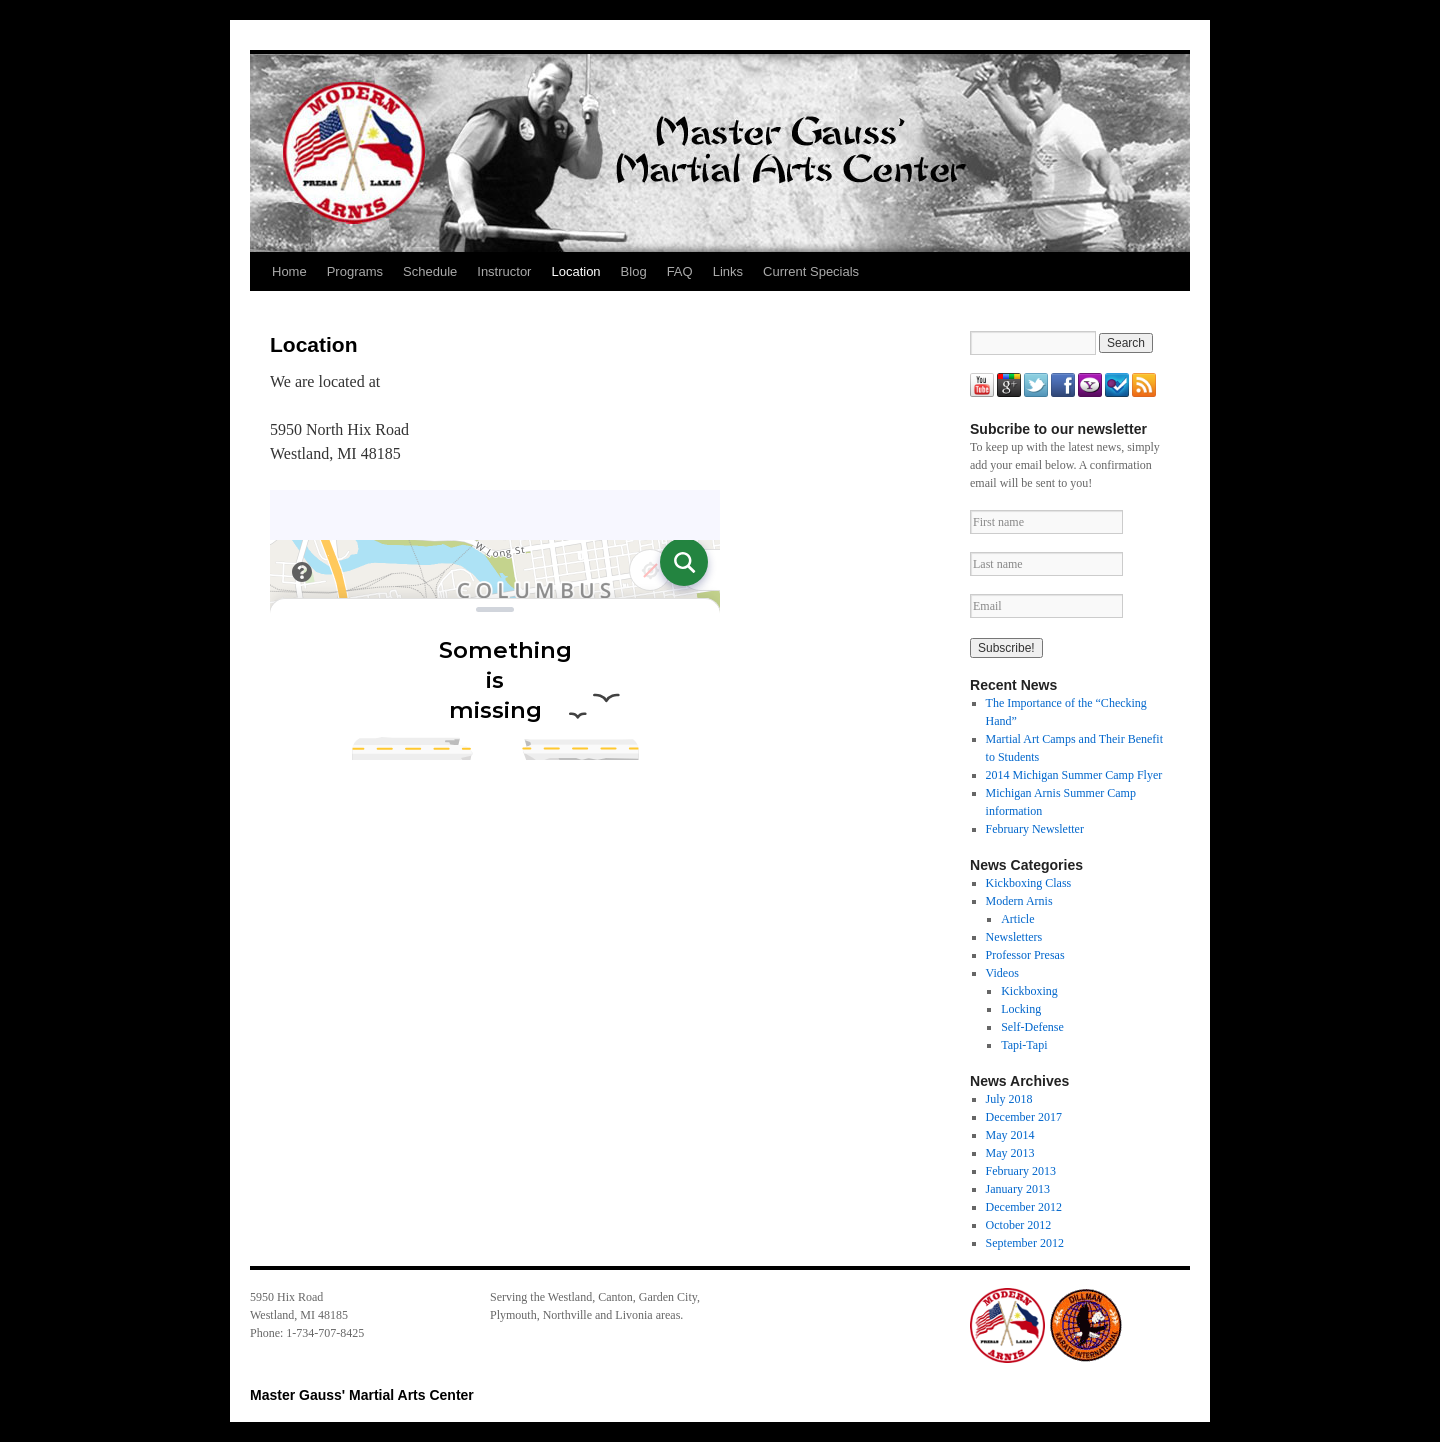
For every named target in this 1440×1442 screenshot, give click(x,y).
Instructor (504, 271)
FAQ (680, 271)
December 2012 (1024, 1207)
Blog (634, 271)
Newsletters (1014, 937)
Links (728, 271)
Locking (1021, 1009)
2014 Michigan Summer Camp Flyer (1074, 775)
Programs (355, 271)
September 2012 (1025, 1243)
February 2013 (1021, 1171)
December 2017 (1024, 1117)
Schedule (430, 271)
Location (575, 271)
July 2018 (1009, 1099)
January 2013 (1018, 1189)
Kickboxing (1029, 991)
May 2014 (1010, 1135)
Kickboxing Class (1029, 883)
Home (289, 271)
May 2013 (1010, 1153)
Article (1017, 919)
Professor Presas (1025, 955)
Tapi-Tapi (1024, 1045)
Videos (1002, 973)
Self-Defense (1032, 1027)
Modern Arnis (1019, 901)
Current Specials (811, 271)
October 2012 (1019, 1225)
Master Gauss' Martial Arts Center (362, 1395)
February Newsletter (1035, 829)
